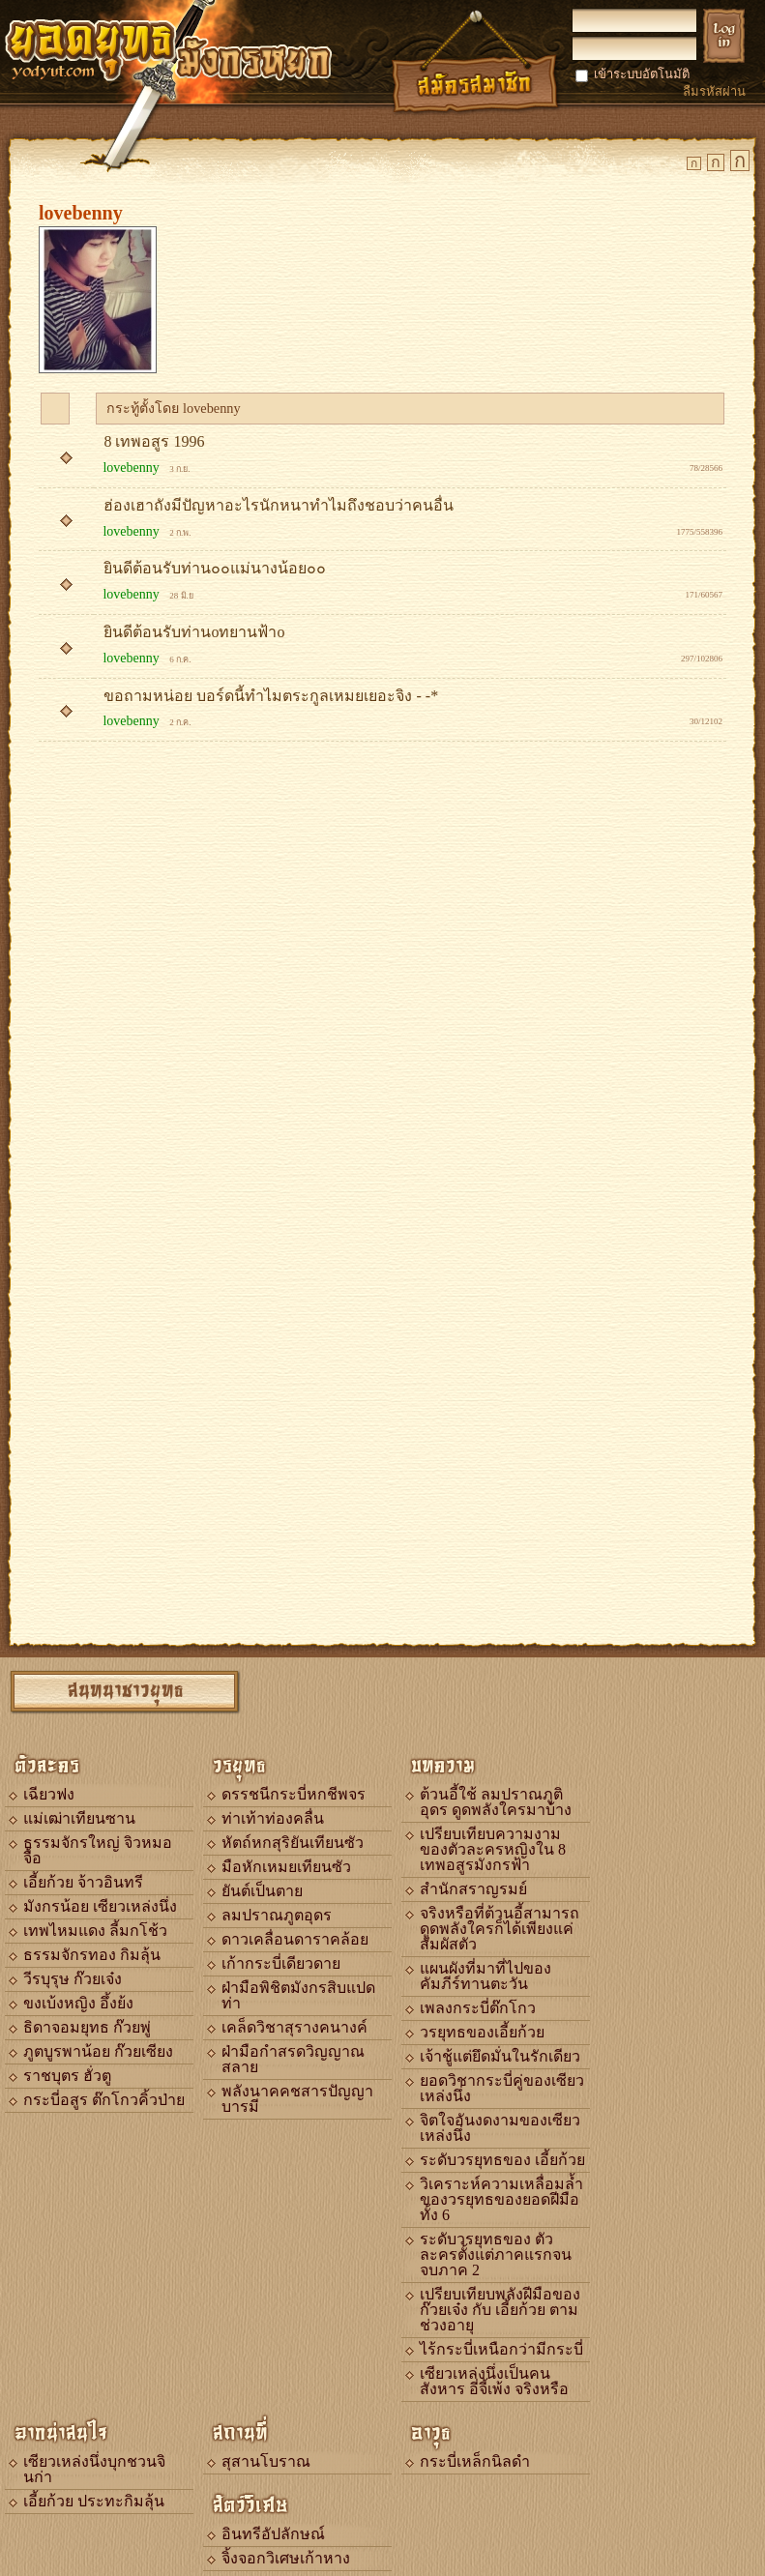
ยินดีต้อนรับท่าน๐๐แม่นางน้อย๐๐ (216, 568)
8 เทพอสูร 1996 (153, 441)
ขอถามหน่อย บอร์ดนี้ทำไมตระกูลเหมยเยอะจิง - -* (270, 696)
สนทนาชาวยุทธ (126, 1689)
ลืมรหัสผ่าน (714, 91)
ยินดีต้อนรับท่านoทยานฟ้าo (193, 632)
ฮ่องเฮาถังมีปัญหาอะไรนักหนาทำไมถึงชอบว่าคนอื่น (278, 505)
